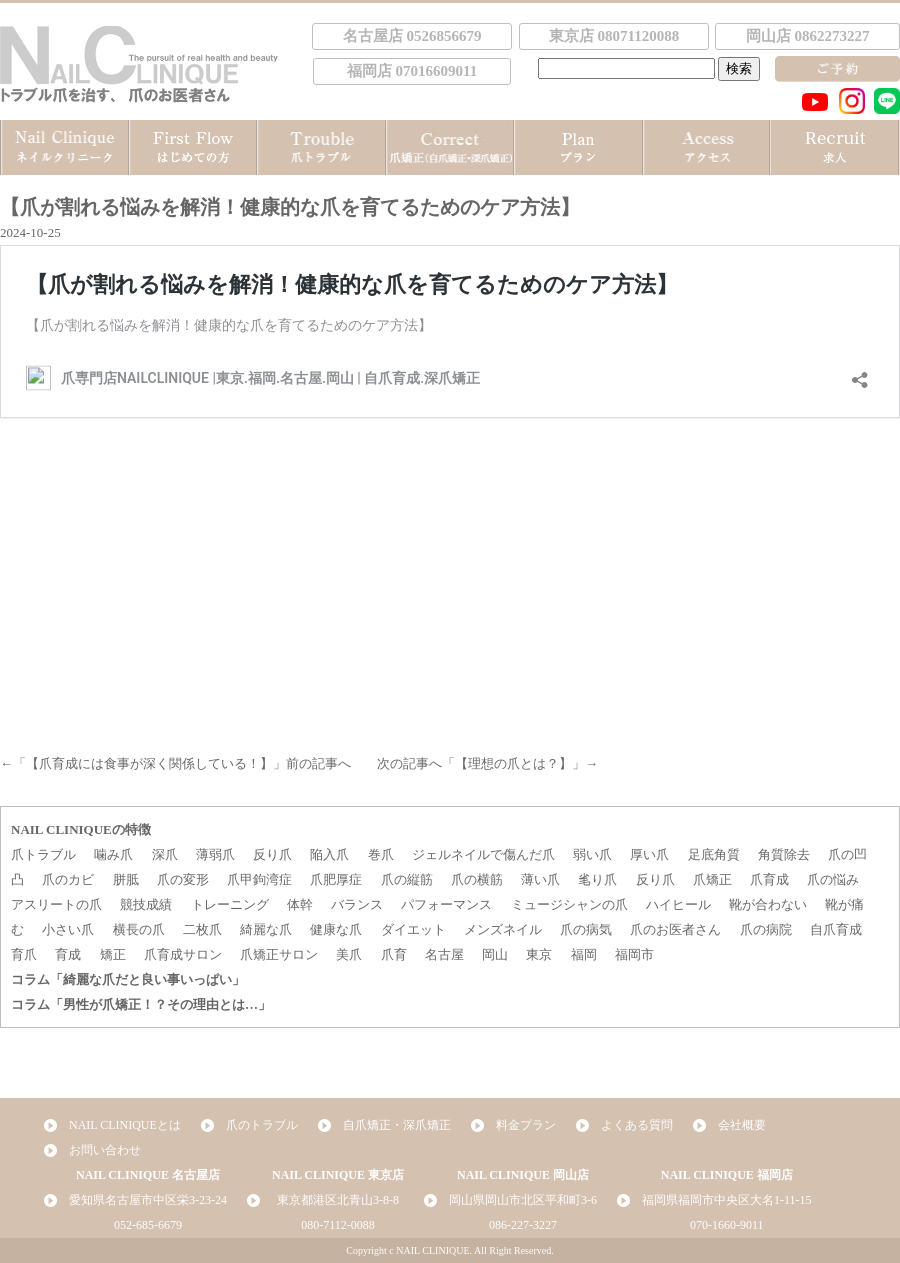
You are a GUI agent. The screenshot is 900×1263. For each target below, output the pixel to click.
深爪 (165, 854)
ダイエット (413, 929)
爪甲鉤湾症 (259, 879)
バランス (357, 904)
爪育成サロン (183, 954)
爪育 (394, 954)
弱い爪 (592, 854)
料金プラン (526, 1125)
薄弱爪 (215, 854)
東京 (539, 954)
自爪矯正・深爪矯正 (397, 1125)
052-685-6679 (148, 1225)
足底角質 (714, 854)
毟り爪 (597, 879)
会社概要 (742, 1125)
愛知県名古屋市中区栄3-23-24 (148, 1200)
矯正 (113, 954)
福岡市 (634, 954)
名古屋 (444, 954)
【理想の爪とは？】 (513, 763)
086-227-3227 (523, 1225)
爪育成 (769, 879)
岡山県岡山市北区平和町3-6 (523, 1200)
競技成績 (146, 904)
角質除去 (784, 854)
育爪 (24, 954)
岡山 (495, 954)
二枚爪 (202, 929)
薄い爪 (540, 879)
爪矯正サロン (279, 954)
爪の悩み (833, 879)
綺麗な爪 (266, 929)
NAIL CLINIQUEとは (125, 1125)
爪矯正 (712, 879)
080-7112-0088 (338, 1225)
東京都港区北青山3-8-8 (338, 1200)
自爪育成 (836, 929)
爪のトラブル (262, 1125)
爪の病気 (586, 929)
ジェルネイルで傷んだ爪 (483, 854)
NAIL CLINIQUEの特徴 (81, 829)
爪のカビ (68, 879)
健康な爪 (336, 929)
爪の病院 (766, 929)
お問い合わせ (105, 1150)
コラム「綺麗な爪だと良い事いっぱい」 (128, 979)
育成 (68, 954)
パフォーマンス (446, 904)
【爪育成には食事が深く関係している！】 (149, 763)
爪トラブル (43, 854)
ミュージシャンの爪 (569, 904)
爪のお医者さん (675, 929)
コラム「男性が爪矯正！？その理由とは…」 (141, 1004)
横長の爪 (139, 929)
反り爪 (272, 854)
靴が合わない (768, 904)
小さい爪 (68, 929)
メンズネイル (503, 929)
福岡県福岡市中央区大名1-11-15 (727, 1200)
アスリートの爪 (56, 904)
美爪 (349, 954)
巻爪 (381, 854)
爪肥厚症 (336, 879)
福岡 (584, 954)
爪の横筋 (477, 879)
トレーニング (230, 904)
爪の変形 (183, 879)
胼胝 (126, 879)
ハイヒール (678, 904)
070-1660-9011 (727, 1225)
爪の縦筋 (407, 879)
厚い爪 (649, 854)
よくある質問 (637, 1125)
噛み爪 (113, 854)
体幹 (300, 904)
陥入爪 (329, 854)
